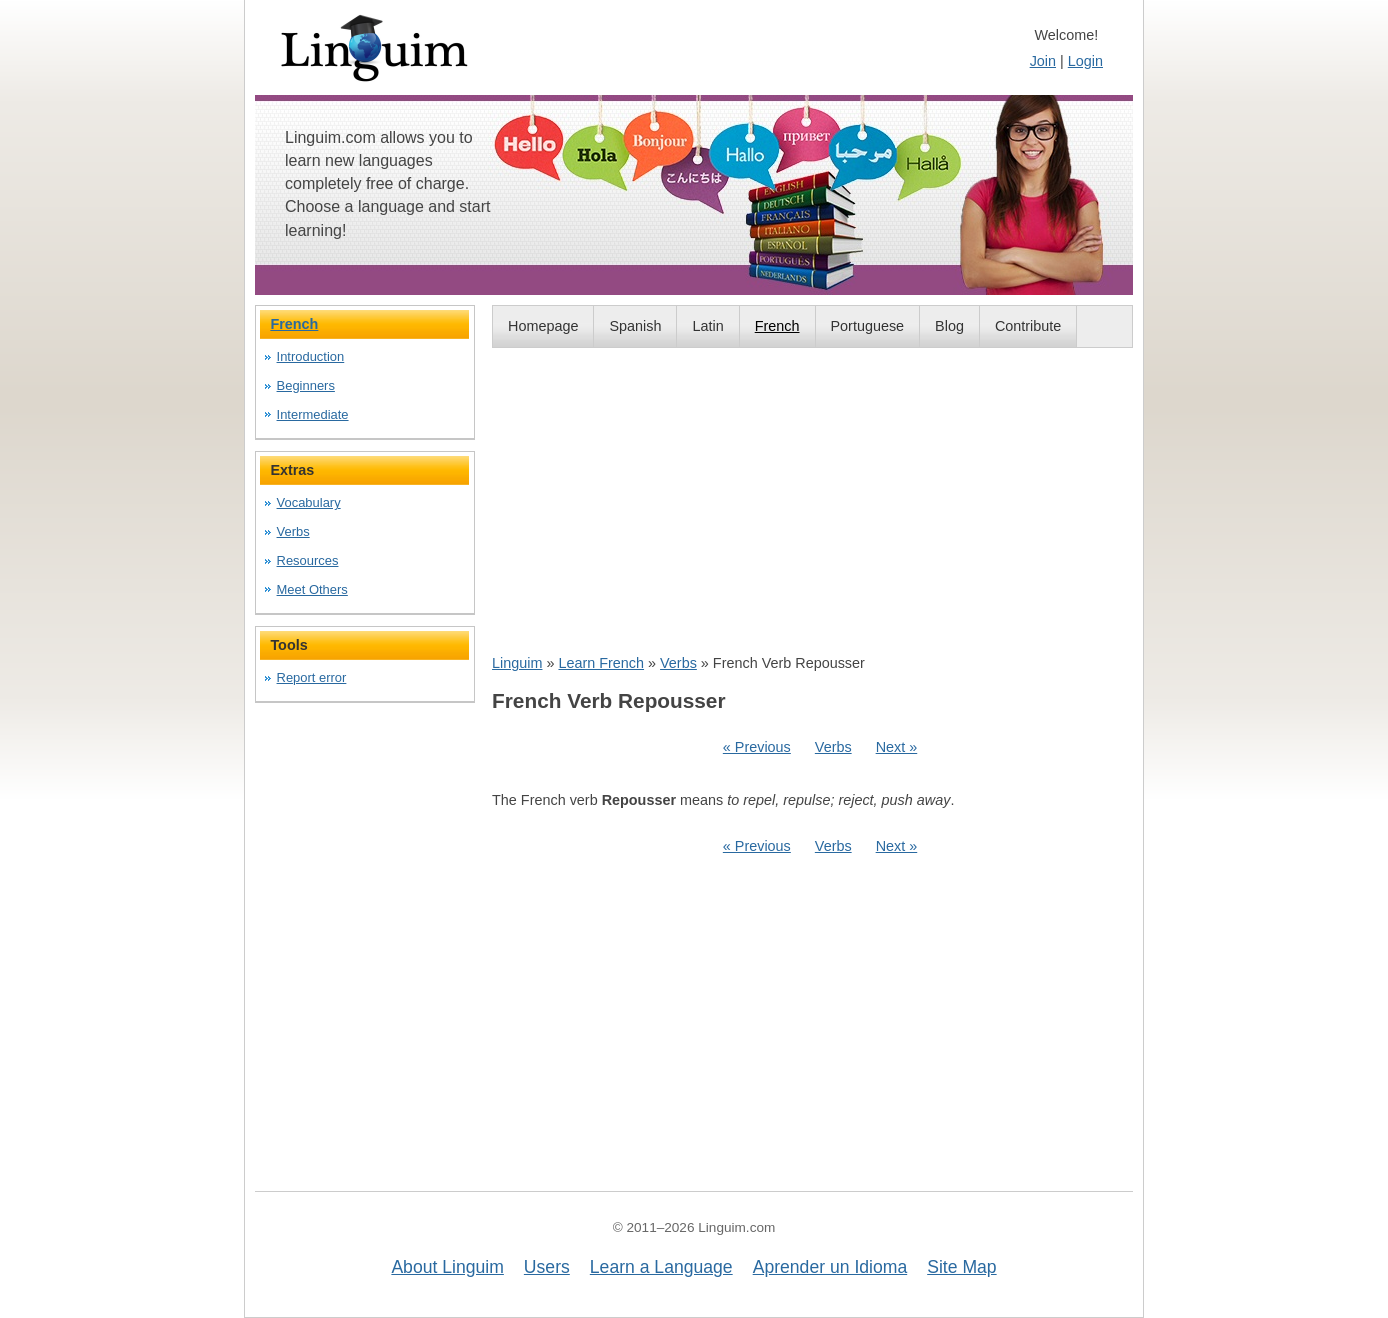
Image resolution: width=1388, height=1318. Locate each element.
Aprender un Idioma (830, 1267)
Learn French (601, 663)
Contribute (1028, 326)
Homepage (543, 326)
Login (1085, 61)
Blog (949, 326)
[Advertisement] (812, 500)
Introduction (311, 356)
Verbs (678, 663)
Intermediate (313, 414)
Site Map (961, 1267)
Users (547, 1267)
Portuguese (868, 326)
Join (1043, 61)
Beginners (306, 385)
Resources (308, 560)
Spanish (635, 326)
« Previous (757, 747)
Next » (897, 747)
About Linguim (447, 1267)
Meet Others (312, 589)
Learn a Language (661, 1267)
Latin (707, 326)
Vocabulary (309, 502)
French (777, 326)
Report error (312, 677)
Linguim (517, 663)
